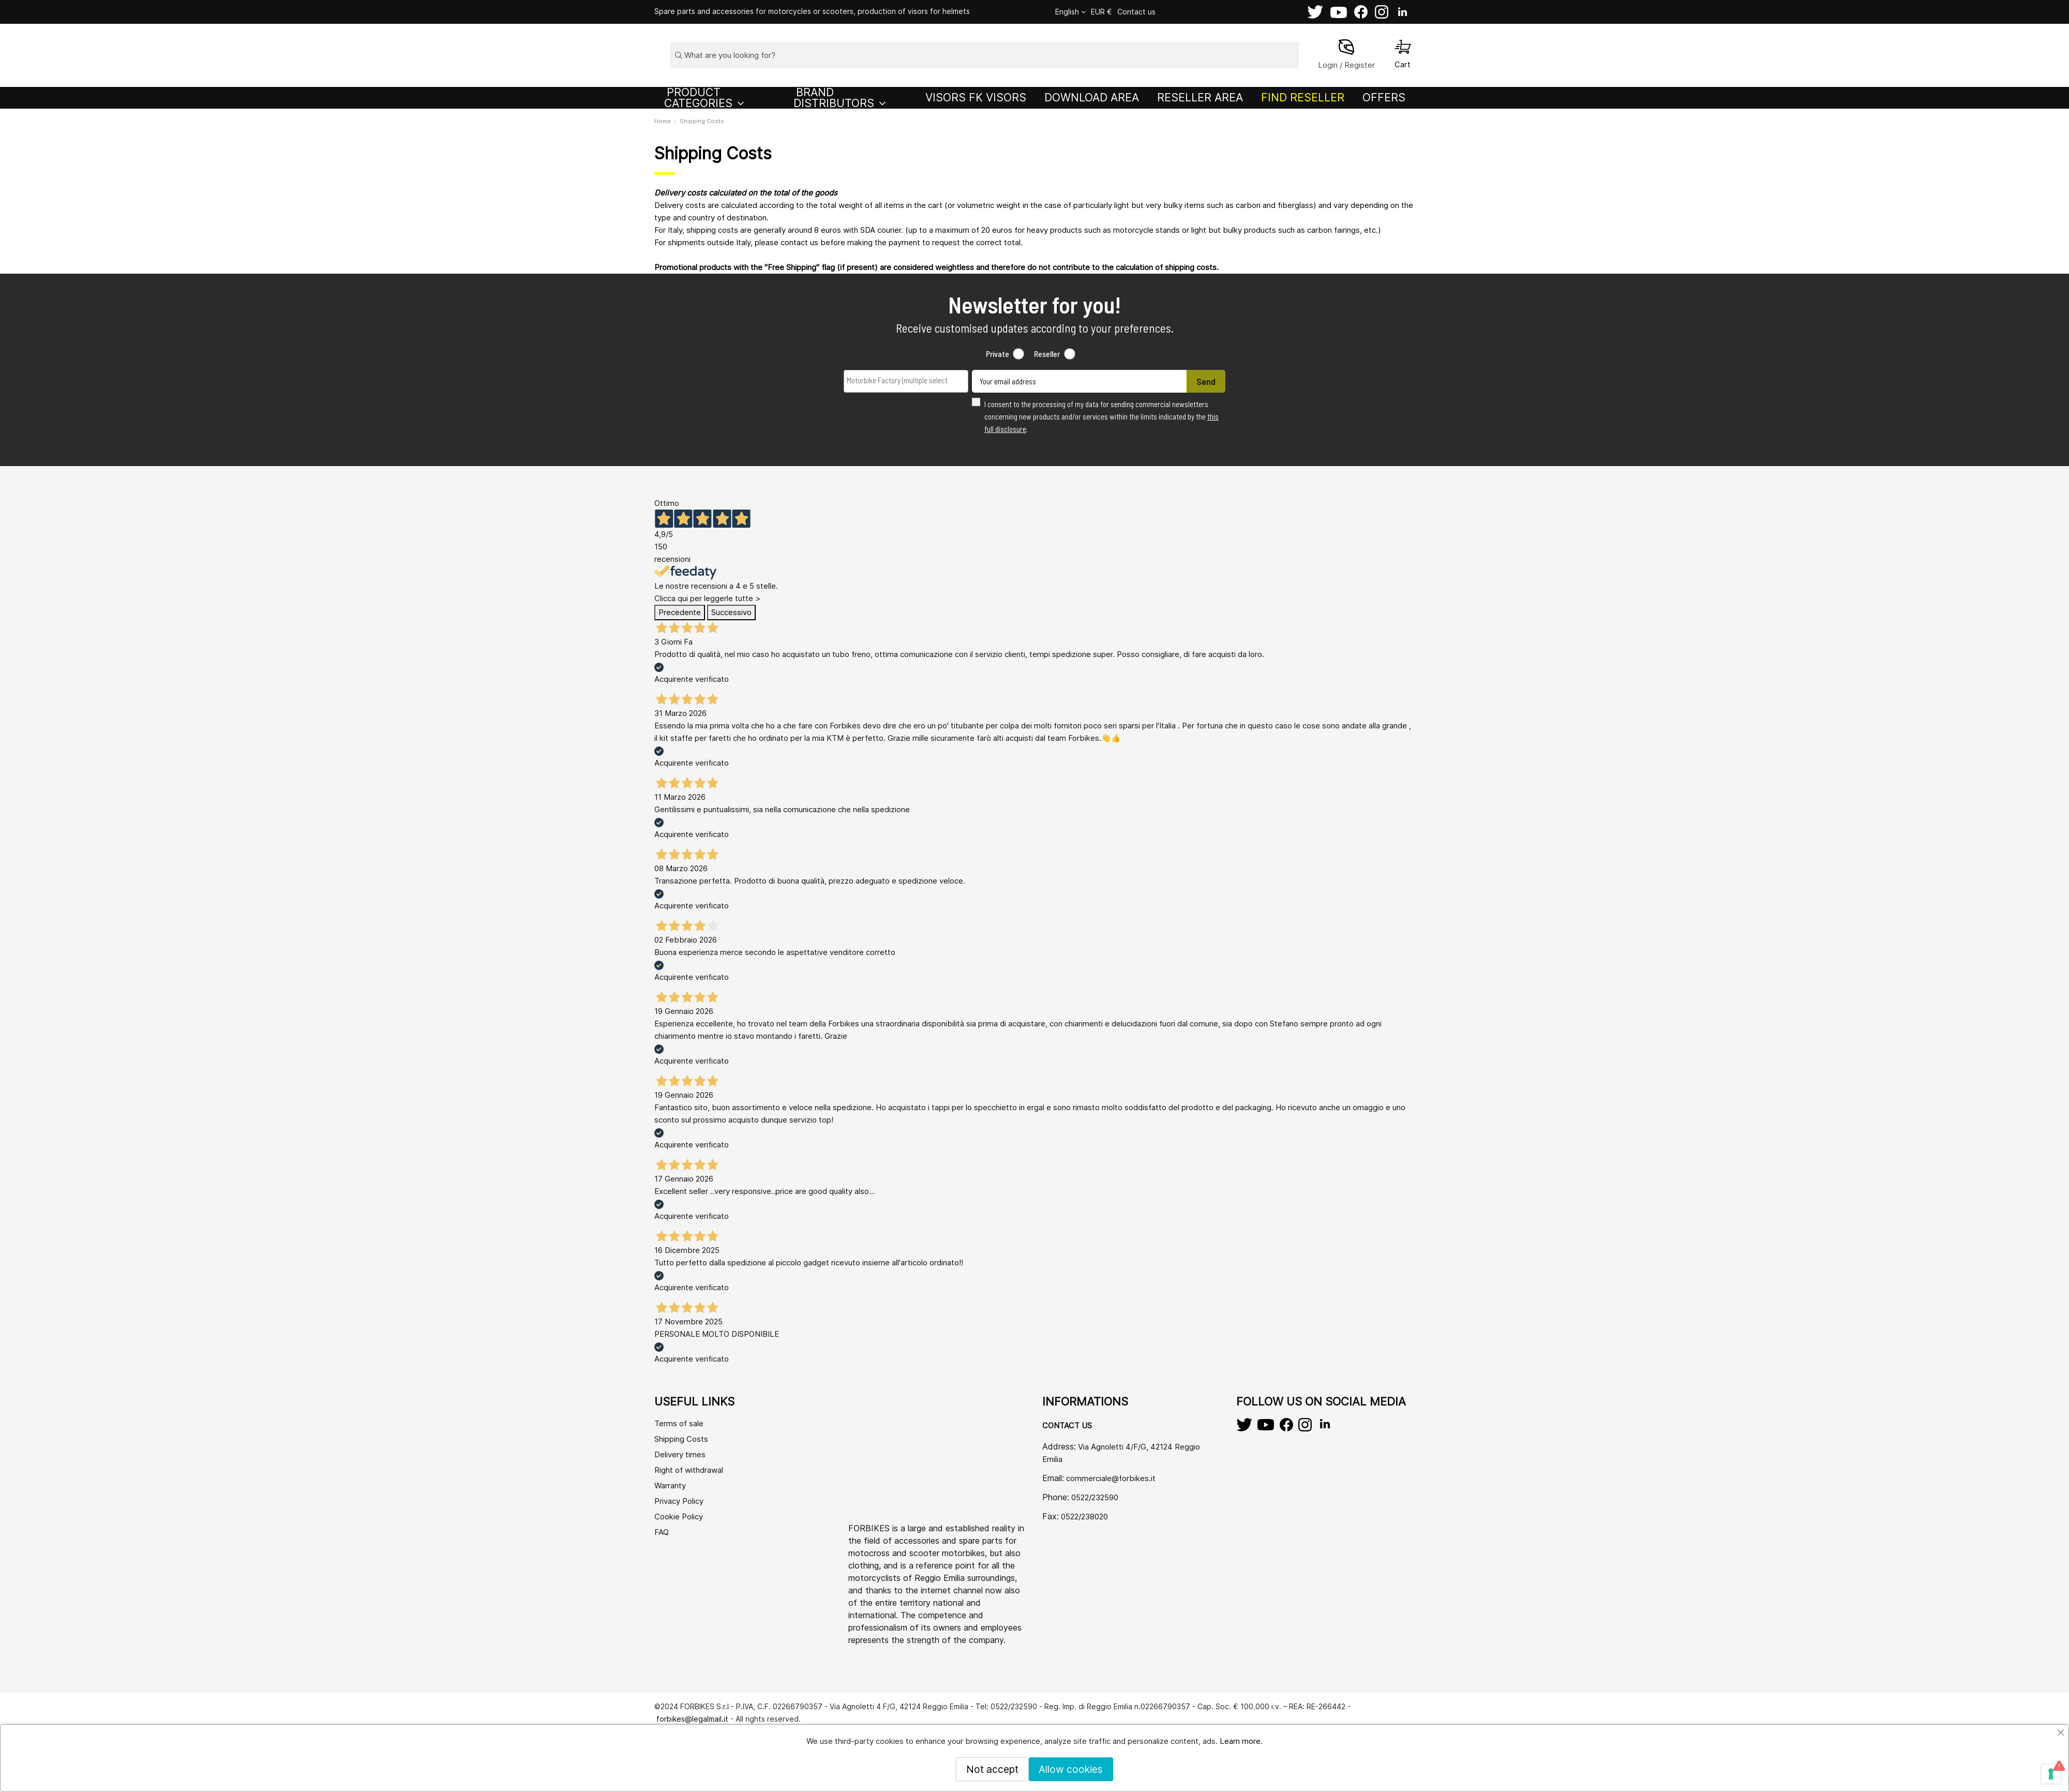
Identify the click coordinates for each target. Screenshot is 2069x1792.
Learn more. (1241, 1741)
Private (997, 354)
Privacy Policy (678, 1501)
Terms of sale (678, 1423)
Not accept (992, 1769)
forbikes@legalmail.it (692, 1718)
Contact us (1136, 11)
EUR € (1101, 11)
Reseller (1047, 354)
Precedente (679, 612)
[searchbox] (898, 380)
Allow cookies (1071, 1769)
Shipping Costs (681, 1439)
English (1070, 11)
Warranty (670, 1485)
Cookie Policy (678, 1516)
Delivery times (680, 1454)
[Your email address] (1079, 381)
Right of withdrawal (688, 1470)
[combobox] (906, 381)
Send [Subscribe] (1206, 381)
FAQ (661, 1532)
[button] (721, 98)
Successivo (731, 612)
